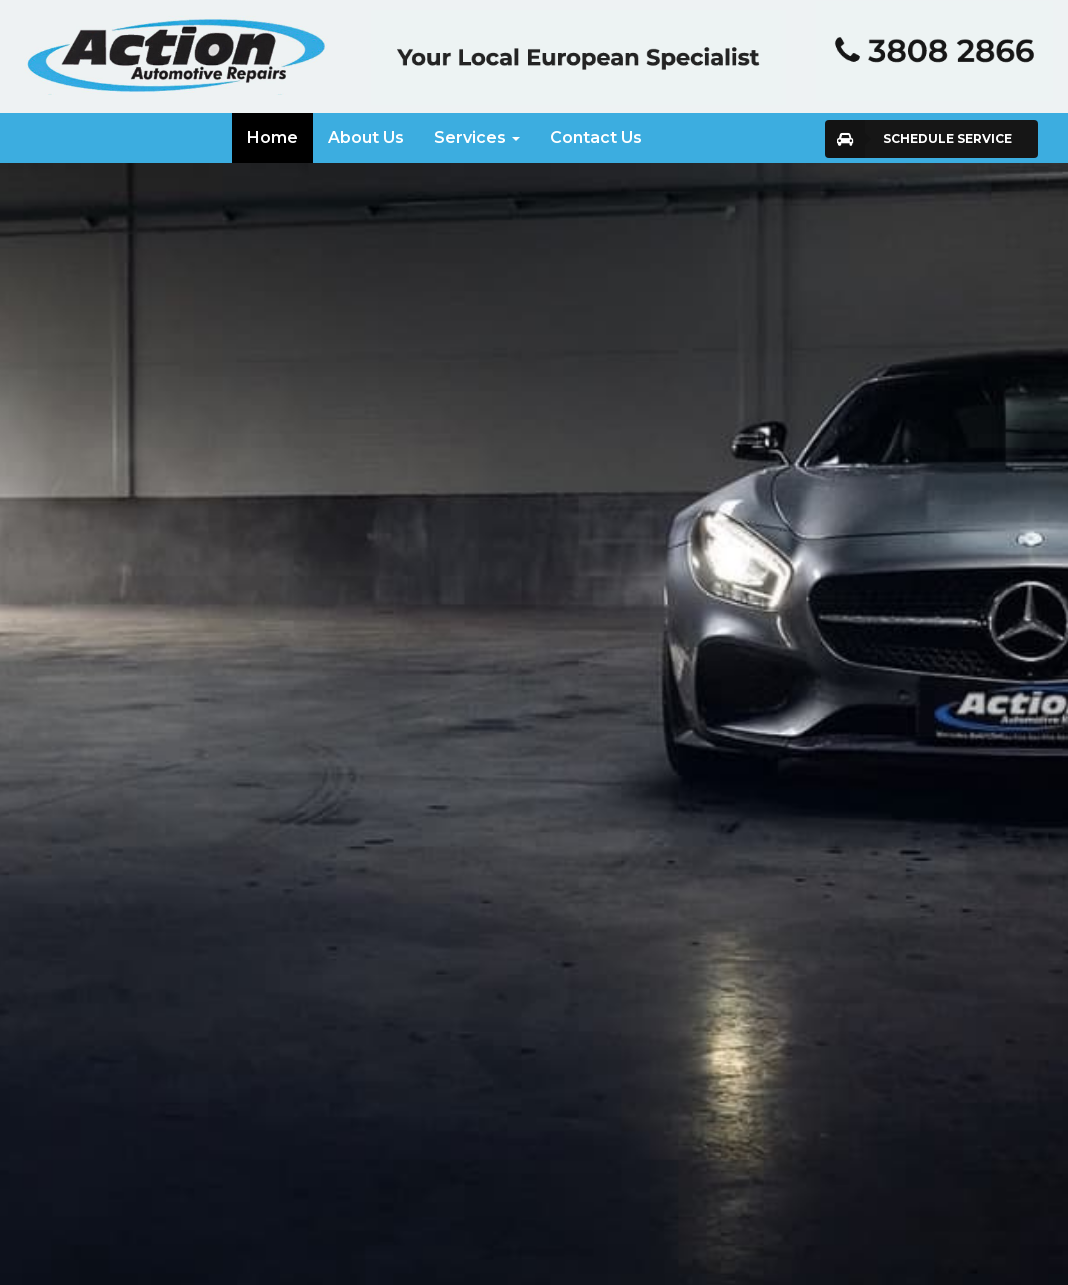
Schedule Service (947, 138)
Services (477, 137)
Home (272, 137)
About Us (366, 137)
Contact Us (596, 137)
